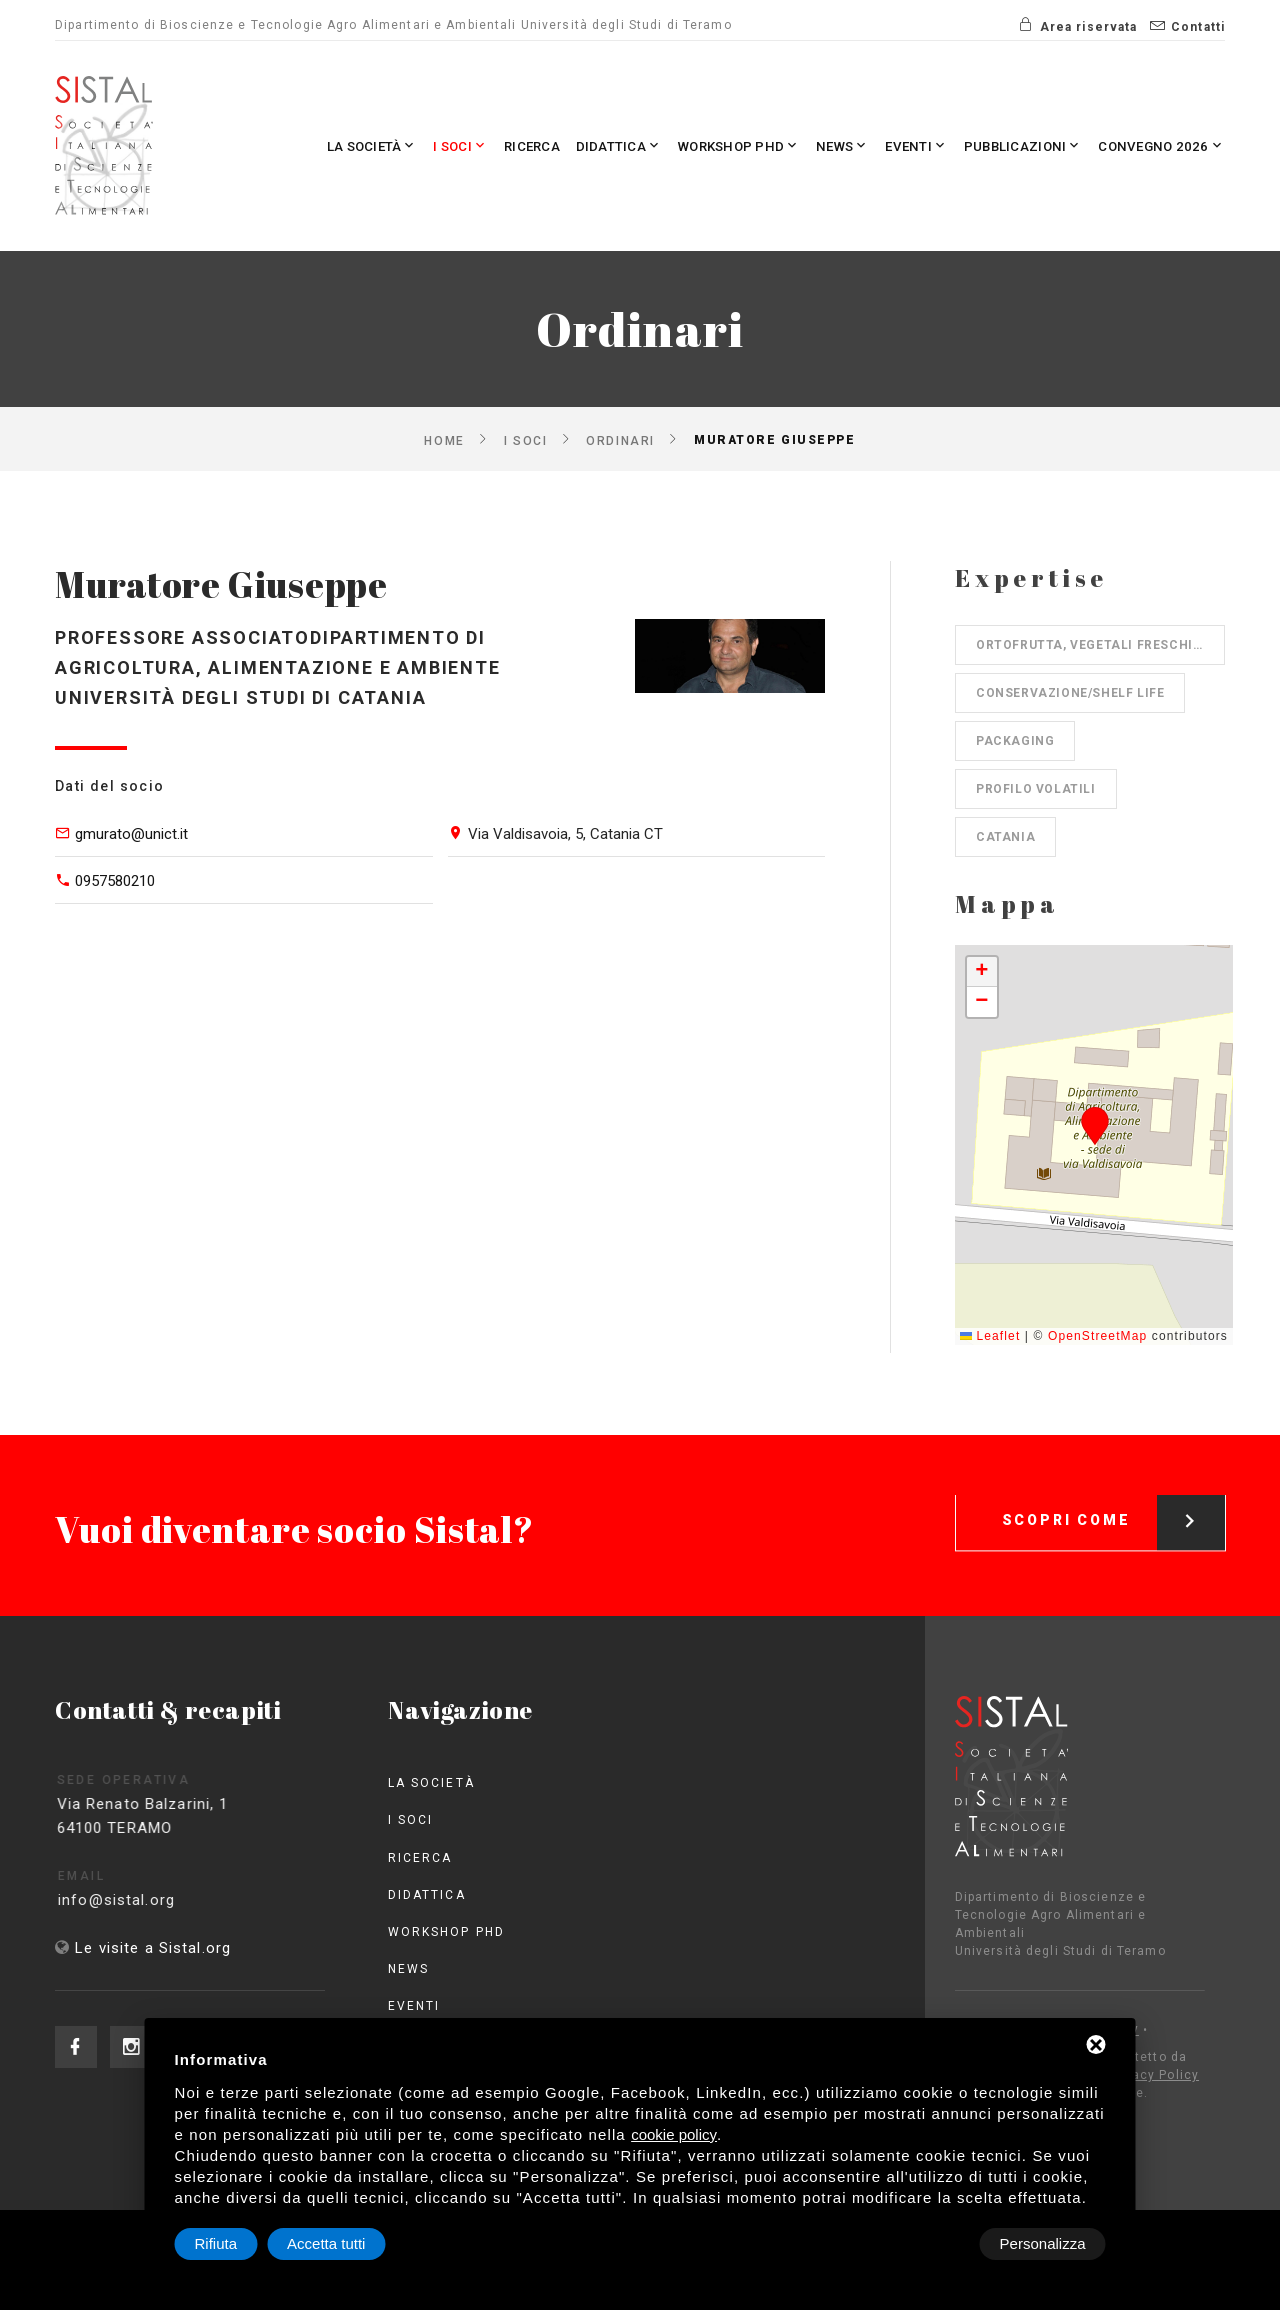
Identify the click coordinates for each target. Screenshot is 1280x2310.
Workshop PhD (684, 145)
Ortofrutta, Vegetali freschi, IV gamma (1100, 645)
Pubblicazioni (1000, 145)
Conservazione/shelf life (1070, 693)
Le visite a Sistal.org (153, 1948)
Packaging (1015, 741)
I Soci (375, 145)
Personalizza (238, 2243)
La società (276, 145)
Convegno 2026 (1153, 145)
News (800, 145)
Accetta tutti (1046, 2243)
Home (444, 440)
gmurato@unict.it (131, 834)
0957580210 (115, 881)
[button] (1094, 1125)
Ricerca (455, 146)
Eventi (881, 145)
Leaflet (990, 1336)
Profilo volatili (1036, 789)
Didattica (550, 145)
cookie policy (674, 2134)
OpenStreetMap (1097, 1336)
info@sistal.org (150, 1900)
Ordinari (620, 440)
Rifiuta (936, 2243)
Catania (1005, 837)
